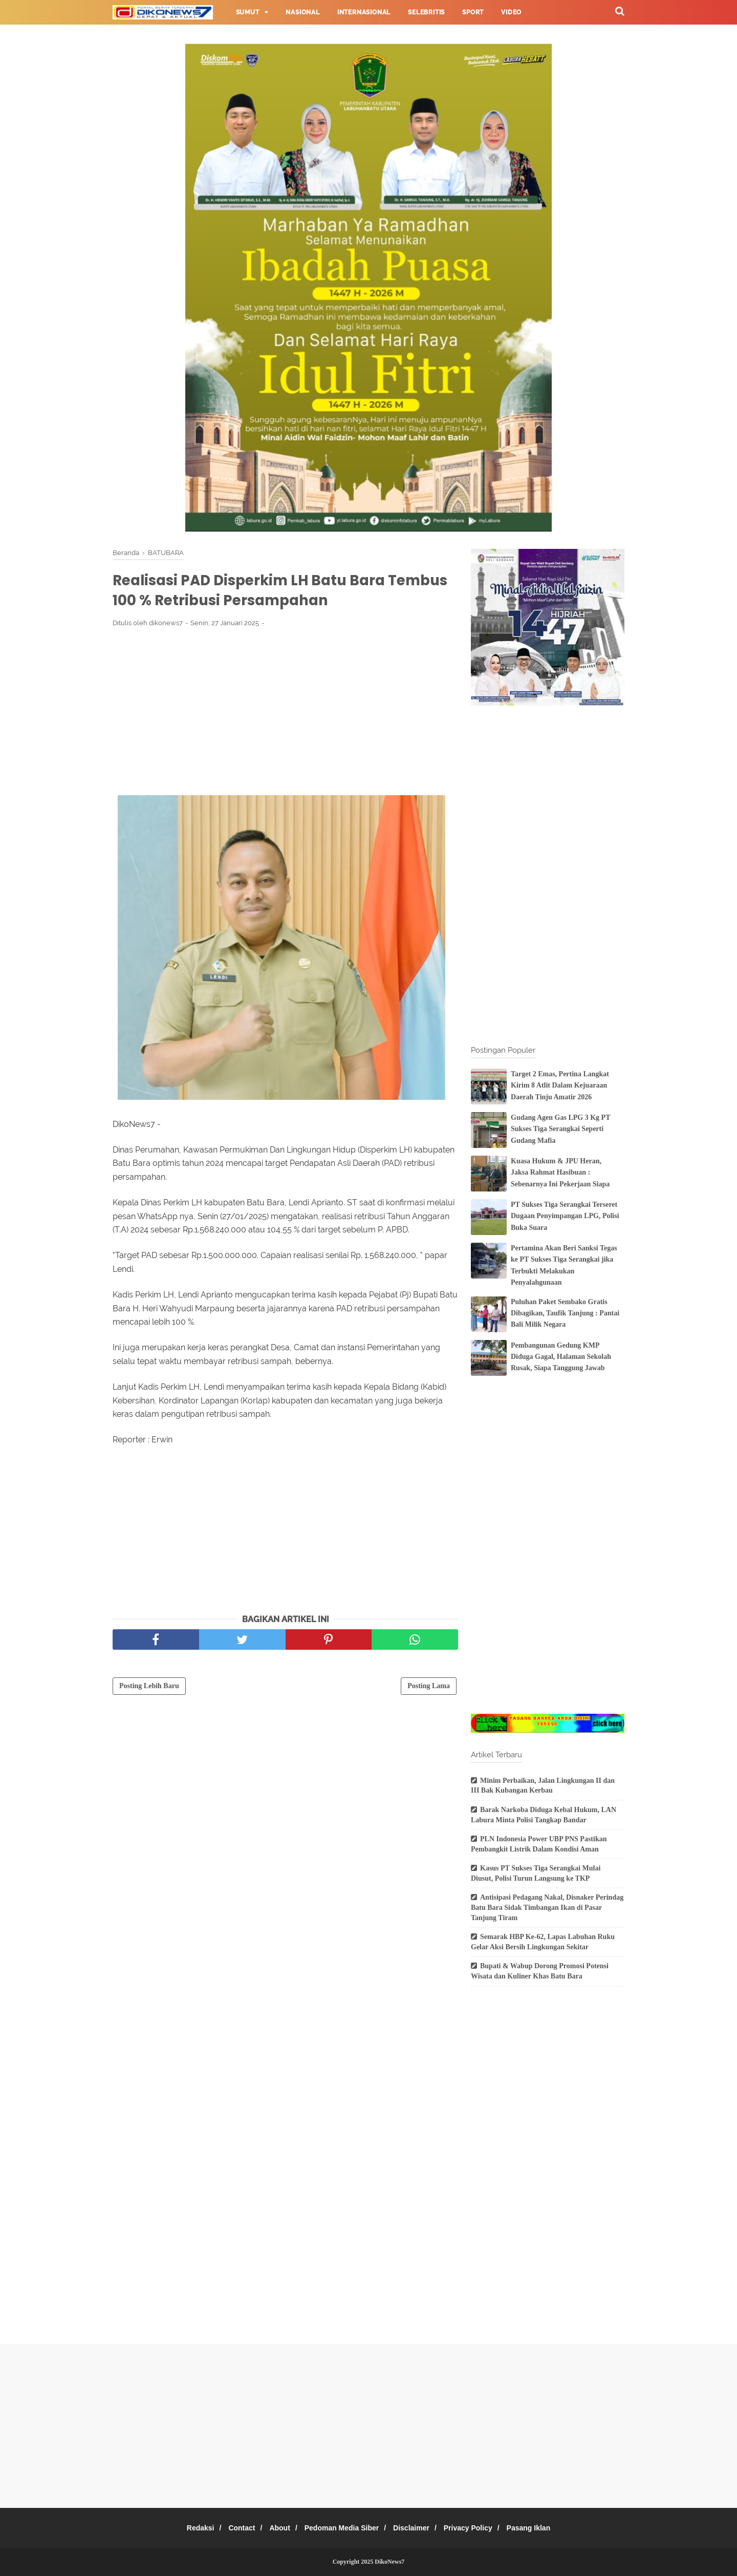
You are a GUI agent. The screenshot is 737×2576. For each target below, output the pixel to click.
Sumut (247, 12)
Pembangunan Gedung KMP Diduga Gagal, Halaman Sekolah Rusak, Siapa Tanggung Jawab (561, 1357)
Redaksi (185, 2528)
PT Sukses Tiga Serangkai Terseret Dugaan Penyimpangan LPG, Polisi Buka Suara (565, 1216)
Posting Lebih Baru (149, 1689)
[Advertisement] (285, 714)
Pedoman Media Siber (342, 2528)
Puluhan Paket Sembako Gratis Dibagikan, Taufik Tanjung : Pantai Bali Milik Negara (565, 1313)
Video (511, 12)
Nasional (302, 12)
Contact (232, 2528)
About (274, 2528)
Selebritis (426, 12)
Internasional (364, 12)
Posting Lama (428, 1689)
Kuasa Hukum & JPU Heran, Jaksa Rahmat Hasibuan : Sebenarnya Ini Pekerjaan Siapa (560, 1172)
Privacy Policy (478, 2528)
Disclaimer (416, 2528)
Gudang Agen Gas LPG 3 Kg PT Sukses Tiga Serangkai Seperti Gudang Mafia (560, 1129)
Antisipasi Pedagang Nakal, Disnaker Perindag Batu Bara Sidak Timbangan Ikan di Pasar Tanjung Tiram (547, 1907)
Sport (473, 12)
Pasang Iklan (544, 2528)
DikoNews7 (389, 2561)
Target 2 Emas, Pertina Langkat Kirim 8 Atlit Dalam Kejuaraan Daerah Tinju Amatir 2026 (560, 1085)
